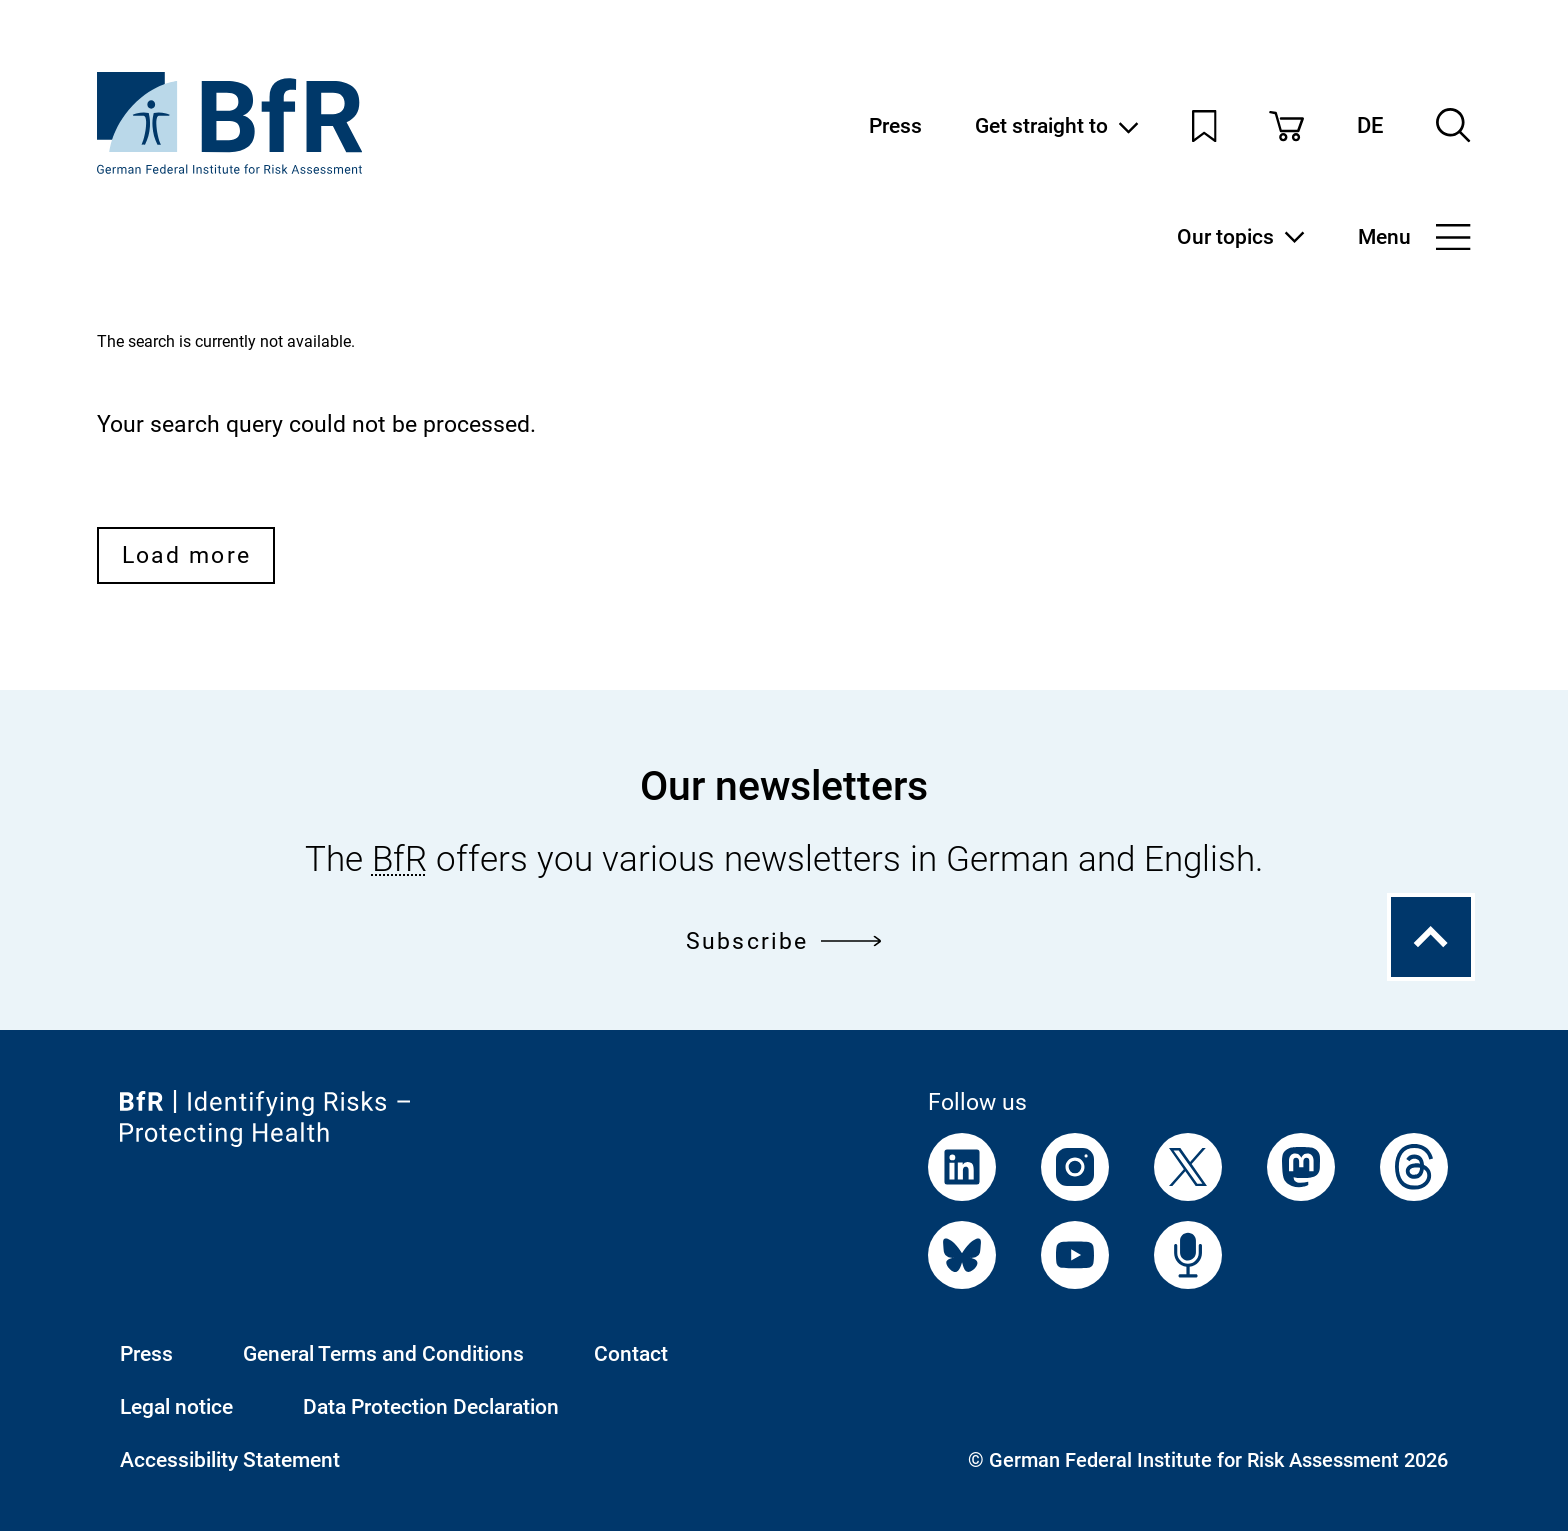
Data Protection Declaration (431, 1406)
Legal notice (176, 1406)
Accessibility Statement (230, 1459)
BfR (399, 859)
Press (895, 125)
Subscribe (784, 941)
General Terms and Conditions (383, 1353)
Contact (631, 1353)
